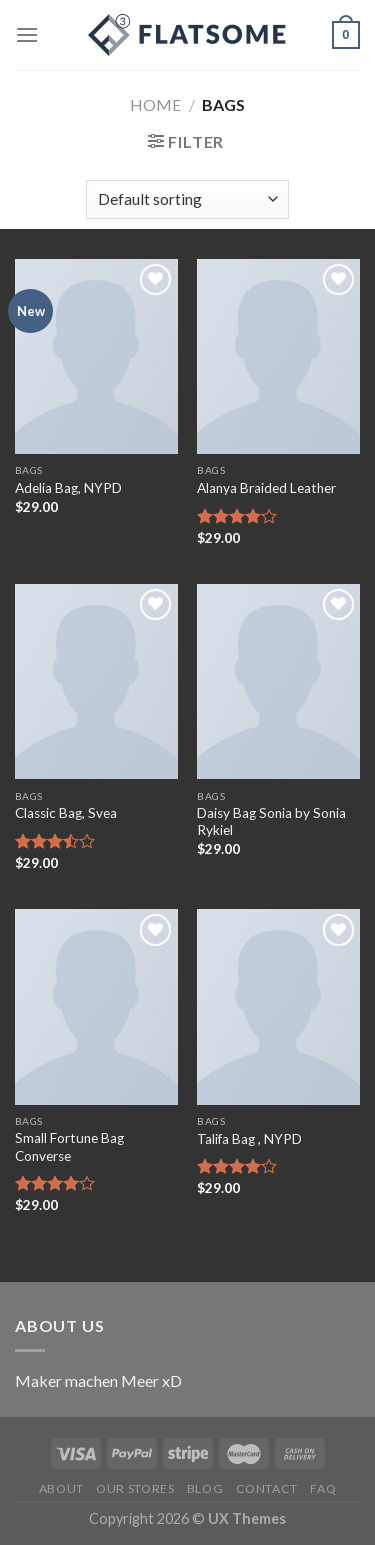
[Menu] (27, 34)
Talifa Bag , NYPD (249, 1139)
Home (155, 104)
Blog (205, 1488)
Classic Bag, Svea (66, 813)
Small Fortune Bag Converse (69, 1147)
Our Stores (135, 1488)
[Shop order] (187, 199)
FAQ (323, 1488)
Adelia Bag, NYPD (68, 488)
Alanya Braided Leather (266, 488)
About (61, 1488)
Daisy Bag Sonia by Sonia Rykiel (271, 822)
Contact (267, 1488)
